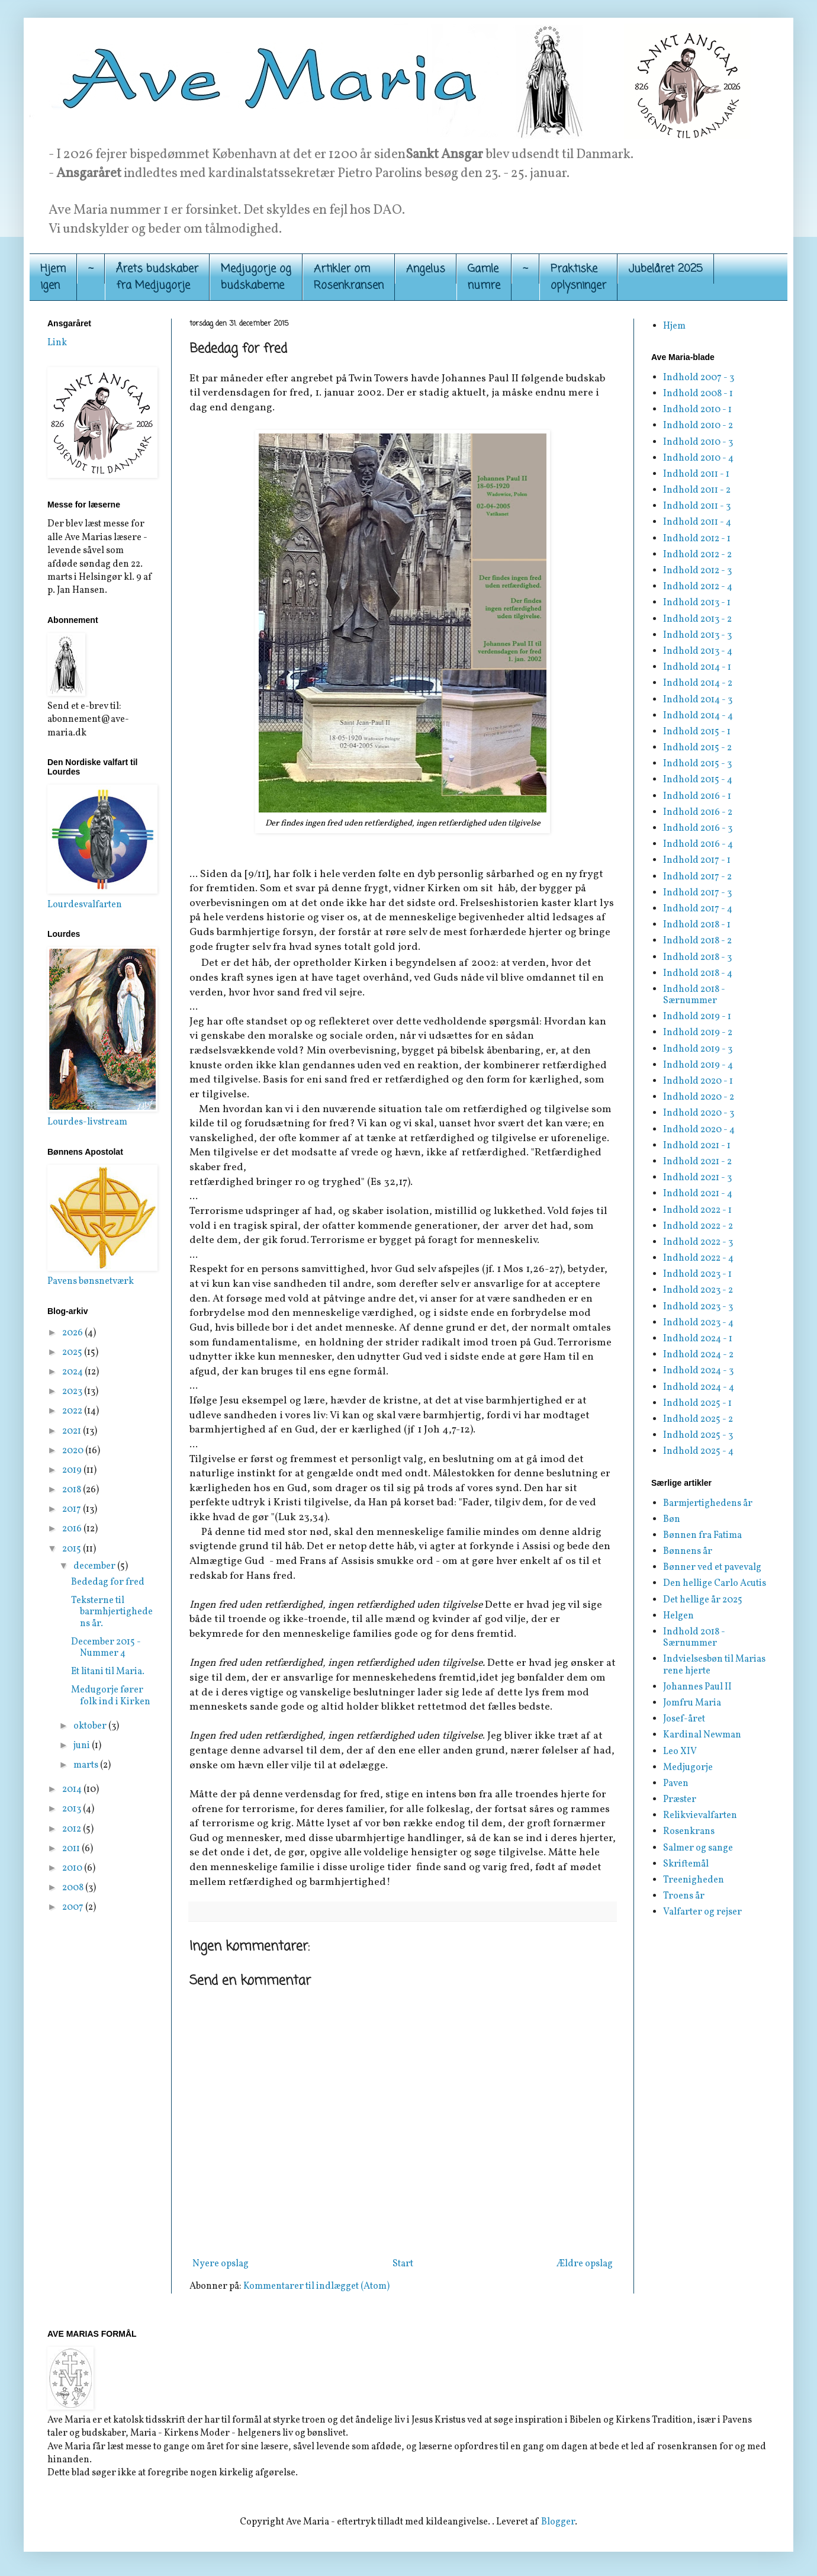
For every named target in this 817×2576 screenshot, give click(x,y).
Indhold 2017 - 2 (697, 877)
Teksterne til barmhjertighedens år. (112, 1612)
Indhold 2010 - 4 (698, 458)
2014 (72, 1789)
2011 (72, 1848)
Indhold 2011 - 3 (697, 506)
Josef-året (684, 1719)
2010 (73, 1868)
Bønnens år (687, 1551)
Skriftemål (686, 1864)
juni (82, 1745)
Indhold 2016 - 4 (698, 844)
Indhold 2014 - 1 (697, 667)
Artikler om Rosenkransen (349, 277)
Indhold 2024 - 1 (697, 1338)
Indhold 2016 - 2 (697, 812)
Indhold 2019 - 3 (697, 1049)
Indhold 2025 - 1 (697, 1403)
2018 (72, 1489)
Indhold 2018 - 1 (697, 925)
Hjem (674, 326)
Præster (679, 1799)
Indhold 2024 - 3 (698, 1370)
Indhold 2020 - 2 (698, 1097)
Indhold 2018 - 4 (697, 973)
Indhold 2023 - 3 (698, 1306)
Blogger (558, 2522)
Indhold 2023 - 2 (698, 1290)
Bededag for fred (107, 1582)
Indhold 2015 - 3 (697, 763)
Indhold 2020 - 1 (698, 1081)
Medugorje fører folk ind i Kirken (110, 1696)
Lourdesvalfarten (84, 904)
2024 (73, 1372)
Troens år (684, 1896)
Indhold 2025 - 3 (698, 1435)
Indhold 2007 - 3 (698, 377)
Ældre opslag (585, 2263)
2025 (73, 1352)
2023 (73, 1391)
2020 (73, 1450)
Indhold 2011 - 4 (697, 522)
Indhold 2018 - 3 (697, 957)
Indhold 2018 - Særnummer (694, 995)
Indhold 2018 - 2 (697, 940)
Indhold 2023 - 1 (697, 1274)
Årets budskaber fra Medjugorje (157, 277)
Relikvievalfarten (700, 1815)
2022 (73, 1411)
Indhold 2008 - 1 (698, 393)
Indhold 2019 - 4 (698, 1065)
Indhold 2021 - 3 (697, 1177)
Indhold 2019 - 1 (697, 1016)
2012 (72, 1829)
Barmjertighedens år (707, 1503)
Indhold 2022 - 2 (698, 1226)
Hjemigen (53, 277)
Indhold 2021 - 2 (697, 1161)
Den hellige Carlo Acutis (714, 1583)
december (95, 1566)
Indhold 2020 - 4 (699, 1129)
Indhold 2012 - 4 (697, 586)
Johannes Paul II (697, 1687)
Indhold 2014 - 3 (697, 699)
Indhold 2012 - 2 (697, 554)
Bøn (671, 1519)
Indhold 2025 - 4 (698, 1451)
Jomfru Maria (692, 1703)
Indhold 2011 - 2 (697, 490)
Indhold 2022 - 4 (698, 1258)
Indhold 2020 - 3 (698, 1113)
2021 (72, 1431)
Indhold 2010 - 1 (697, 409)
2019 (72, 1470)
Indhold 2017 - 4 (697, 909)
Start (403, 2263)
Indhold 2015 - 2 (697, 747)
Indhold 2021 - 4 (697, 1193)
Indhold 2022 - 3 (698, 1242)
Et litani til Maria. (107, 1671)
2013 (72, 1809)
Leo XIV (680, 1751)
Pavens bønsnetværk (90, 1281)
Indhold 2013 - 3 (697, 635)
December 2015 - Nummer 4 (106, 1648)
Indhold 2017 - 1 (697, 860)
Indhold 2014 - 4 (698, 715)
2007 (73, 1907)
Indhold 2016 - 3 (697, 828)
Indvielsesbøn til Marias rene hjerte (714, 1665)
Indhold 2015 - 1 (697, 731)
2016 (72, 1529)
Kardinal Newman (702, 1735)
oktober (90, 1726)
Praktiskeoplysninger (578, 277)
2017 (72, 1509)
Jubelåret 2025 (666, 269)
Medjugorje (688, 1767)
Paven (676, 1783)
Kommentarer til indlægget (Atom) (316, 2286)
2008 (73, 1887)
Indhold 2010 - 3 (698, 442)
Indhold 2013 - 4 (697, 651)
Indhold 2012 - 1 (697, 538)
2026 (73, 1333)
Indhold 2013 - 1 (697, 602)
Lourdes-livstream (87, 1122)
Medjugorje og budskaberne (256, 277)
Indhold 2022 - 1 (697, 1210)
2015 (72, 1549)
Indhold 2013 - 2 (697, 619)
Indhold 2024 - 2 (698, 1354)
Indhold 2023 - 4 (698, 1322)
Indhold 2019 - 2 (697, 1032)
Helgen (678, 1616)
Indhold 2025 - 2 (698, 1419)
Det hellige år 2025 (702, 1600)
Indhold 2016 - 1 (697, 796)
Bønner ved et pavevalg (712, 1567)
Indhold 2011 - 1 (696, 474)
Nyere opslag (220, 2263)
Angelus (425, 269)
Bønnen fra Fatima (702, 1535)
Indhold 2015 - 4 (697, 779)
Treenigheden (693, 1880)
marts (86, 1765)
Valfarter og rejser (702, 1912)
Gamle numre (484, 277)
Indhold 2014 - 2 (697, 683)
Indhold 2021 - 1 (697, 1145)
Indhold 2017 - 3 (697, 893)
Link (57, 342)
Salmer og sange (698, 1848)
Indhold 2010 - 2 (698, 425)
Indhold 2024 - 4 (698, 1387)
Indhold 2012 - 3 (697, 570)
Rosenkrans (689, 1831)
